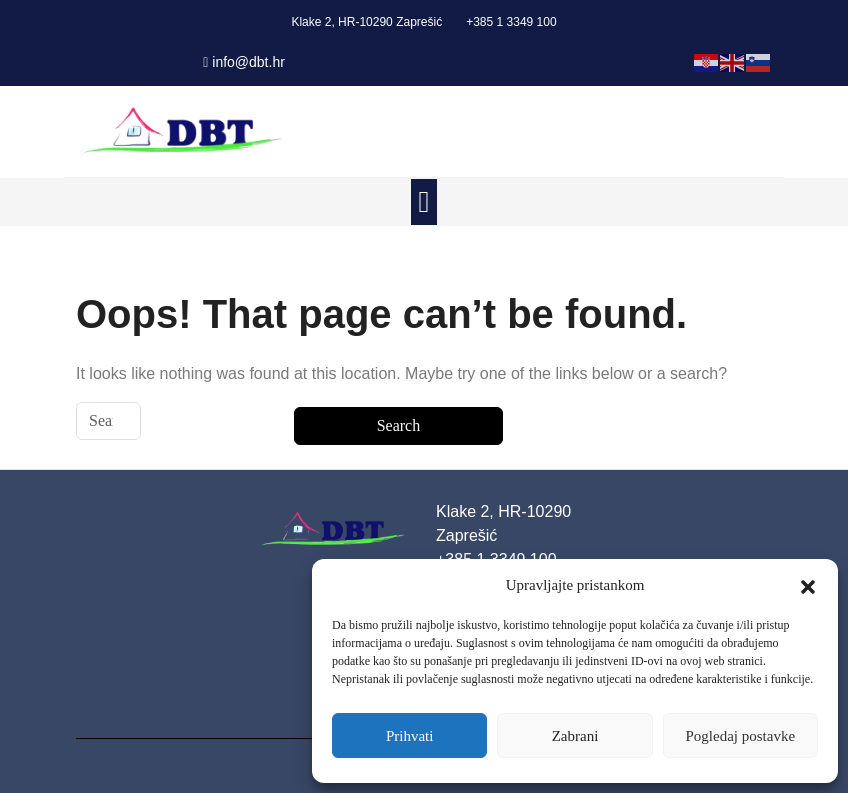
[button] (808, 585)
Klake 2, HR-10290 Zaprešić (366, 22)
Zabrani (575, 736)
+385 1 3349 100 (511, 22)
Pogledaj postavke (741, 736)
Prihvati (410, 736)
